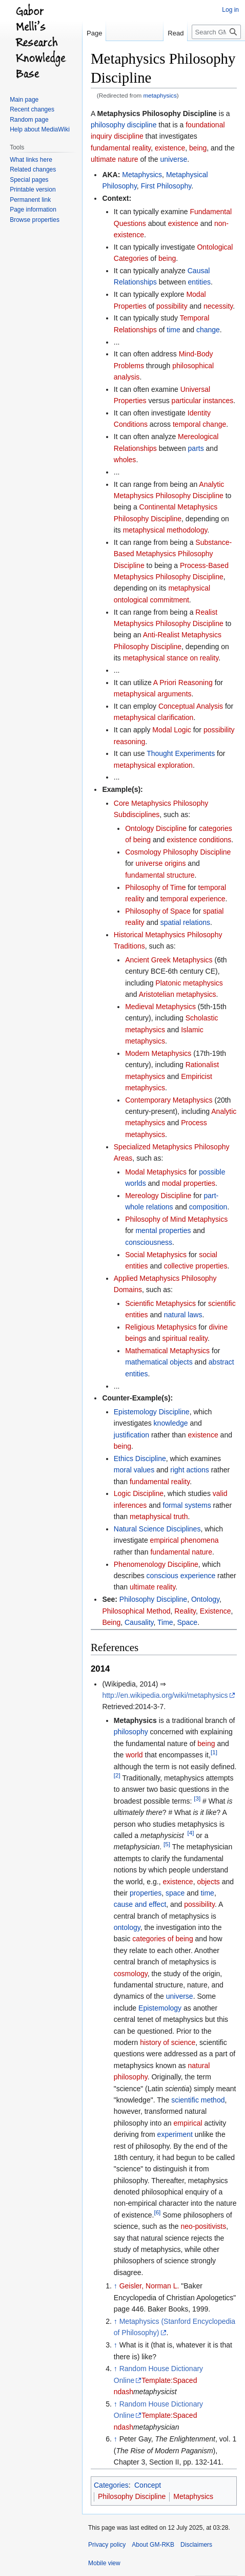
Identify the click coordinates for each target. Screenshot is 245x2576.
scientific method (197, 2100)
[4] (190, 1832)
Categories (111, 2485)
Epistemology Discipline (152, 1412)
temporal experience (193, 899)
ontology (127, 1927)
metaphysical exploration (153, 765)
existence (170, 148)
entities (199, 282)
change (208, 330)
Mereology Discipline (158, 1195)
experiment (175, 2134)
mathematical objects (159, 1362)
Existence (215, 1611)
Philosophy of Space (158, 911)
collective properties (196, 1266)
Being (111, 1622)
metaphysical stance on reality (171, 658)
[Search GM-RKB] (216, 32)
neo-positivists (204, 2226)
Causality (139, 1622)
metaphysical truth (159, 1516)
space (175, 1893)
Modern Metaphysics (158, 1053)
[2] (117, 1775)
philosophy (131, 1732)
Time (165, 1622)
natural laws (183, 1315)
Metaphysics (142, 175)
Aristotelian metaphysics (177, 994)
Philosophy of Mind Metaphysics (176, 1219)
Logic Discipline (139, 1493)
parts (196, 448)
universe (173, 159)
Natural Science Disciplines (157, 1529)
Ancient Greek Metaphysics (168, 960)
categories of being (162, 1939)
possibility (172, 306)
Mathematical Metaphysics (167, 1351)
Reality (185, 1611)
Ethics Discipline (140, 1458)
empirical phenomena (184, 1540)
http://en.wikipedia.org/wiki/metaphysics (165, 1695)
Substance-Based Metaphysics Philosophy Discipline (173, 554)
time (173, 330)
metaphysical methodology (165, 530)
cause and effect (140, 1904)
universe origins (160, 863)
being (198, 148)
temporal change (199, 424)
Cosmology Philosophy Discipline (178, 852)
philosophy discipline (123, 125)
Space (187, 1622)
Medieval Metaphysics (160, 1006)
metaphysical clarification (154, 717)
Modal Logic (171, 730)
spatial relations (185, 922)
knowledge (171, 1423)
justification (131, 1435)
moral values (134, 1470)
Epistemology (159, 2008)
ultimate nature (114, 159)
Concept (147, 2485)
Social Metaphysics (156, 1255)
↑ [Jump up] (115, 2286)
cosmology (131, 1973)
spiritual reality (185, 1338)
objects (208, 1882)
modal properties (188, 1183)
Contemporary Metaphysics (168, 1100)
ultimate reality (152, 1587)
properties (145, 1893)
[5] (167, 1844)
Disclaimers (196, 2544)
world (134, 1755)
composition (208, 1207)
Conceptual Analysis (190, 706)
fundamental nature (181, 1552)
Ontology (205, 1599)
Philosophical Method (136, 1611)
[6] (157, 2212)
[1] (214, 1752)
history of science (167, 2042)
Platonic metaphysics (189, 983)
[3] (197, 1798)
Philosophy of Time (155, 887)
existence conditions (199, 840)
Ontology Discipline (156, 828)
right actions (189, 1470)
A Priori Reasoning (183, 682)
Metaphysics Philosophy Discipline (156, 113)
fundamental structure (159, 875)
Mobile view (104, 2563)
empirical (188, 2123)
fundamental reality (121, 148)
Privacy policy (107, 2544)
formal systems (187, 1505)
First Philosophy (166, 186)
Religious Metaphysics (160, 1327)
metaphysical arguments (153, 694)
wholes (125, 460)
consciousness (148, 1242)
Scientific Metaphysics (160, 1303)
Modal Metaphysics (156, 1172)
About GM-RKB (153, 2544)
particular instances (203, 400)
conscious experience (181, 1575)
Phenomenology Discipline (156, 1564)
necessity (218, 306)
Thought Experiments (181, 753)
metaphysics (160, 95)
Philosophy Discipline (153, 1599)
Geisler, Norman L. (149, 2286)
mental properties (163, 1230)
